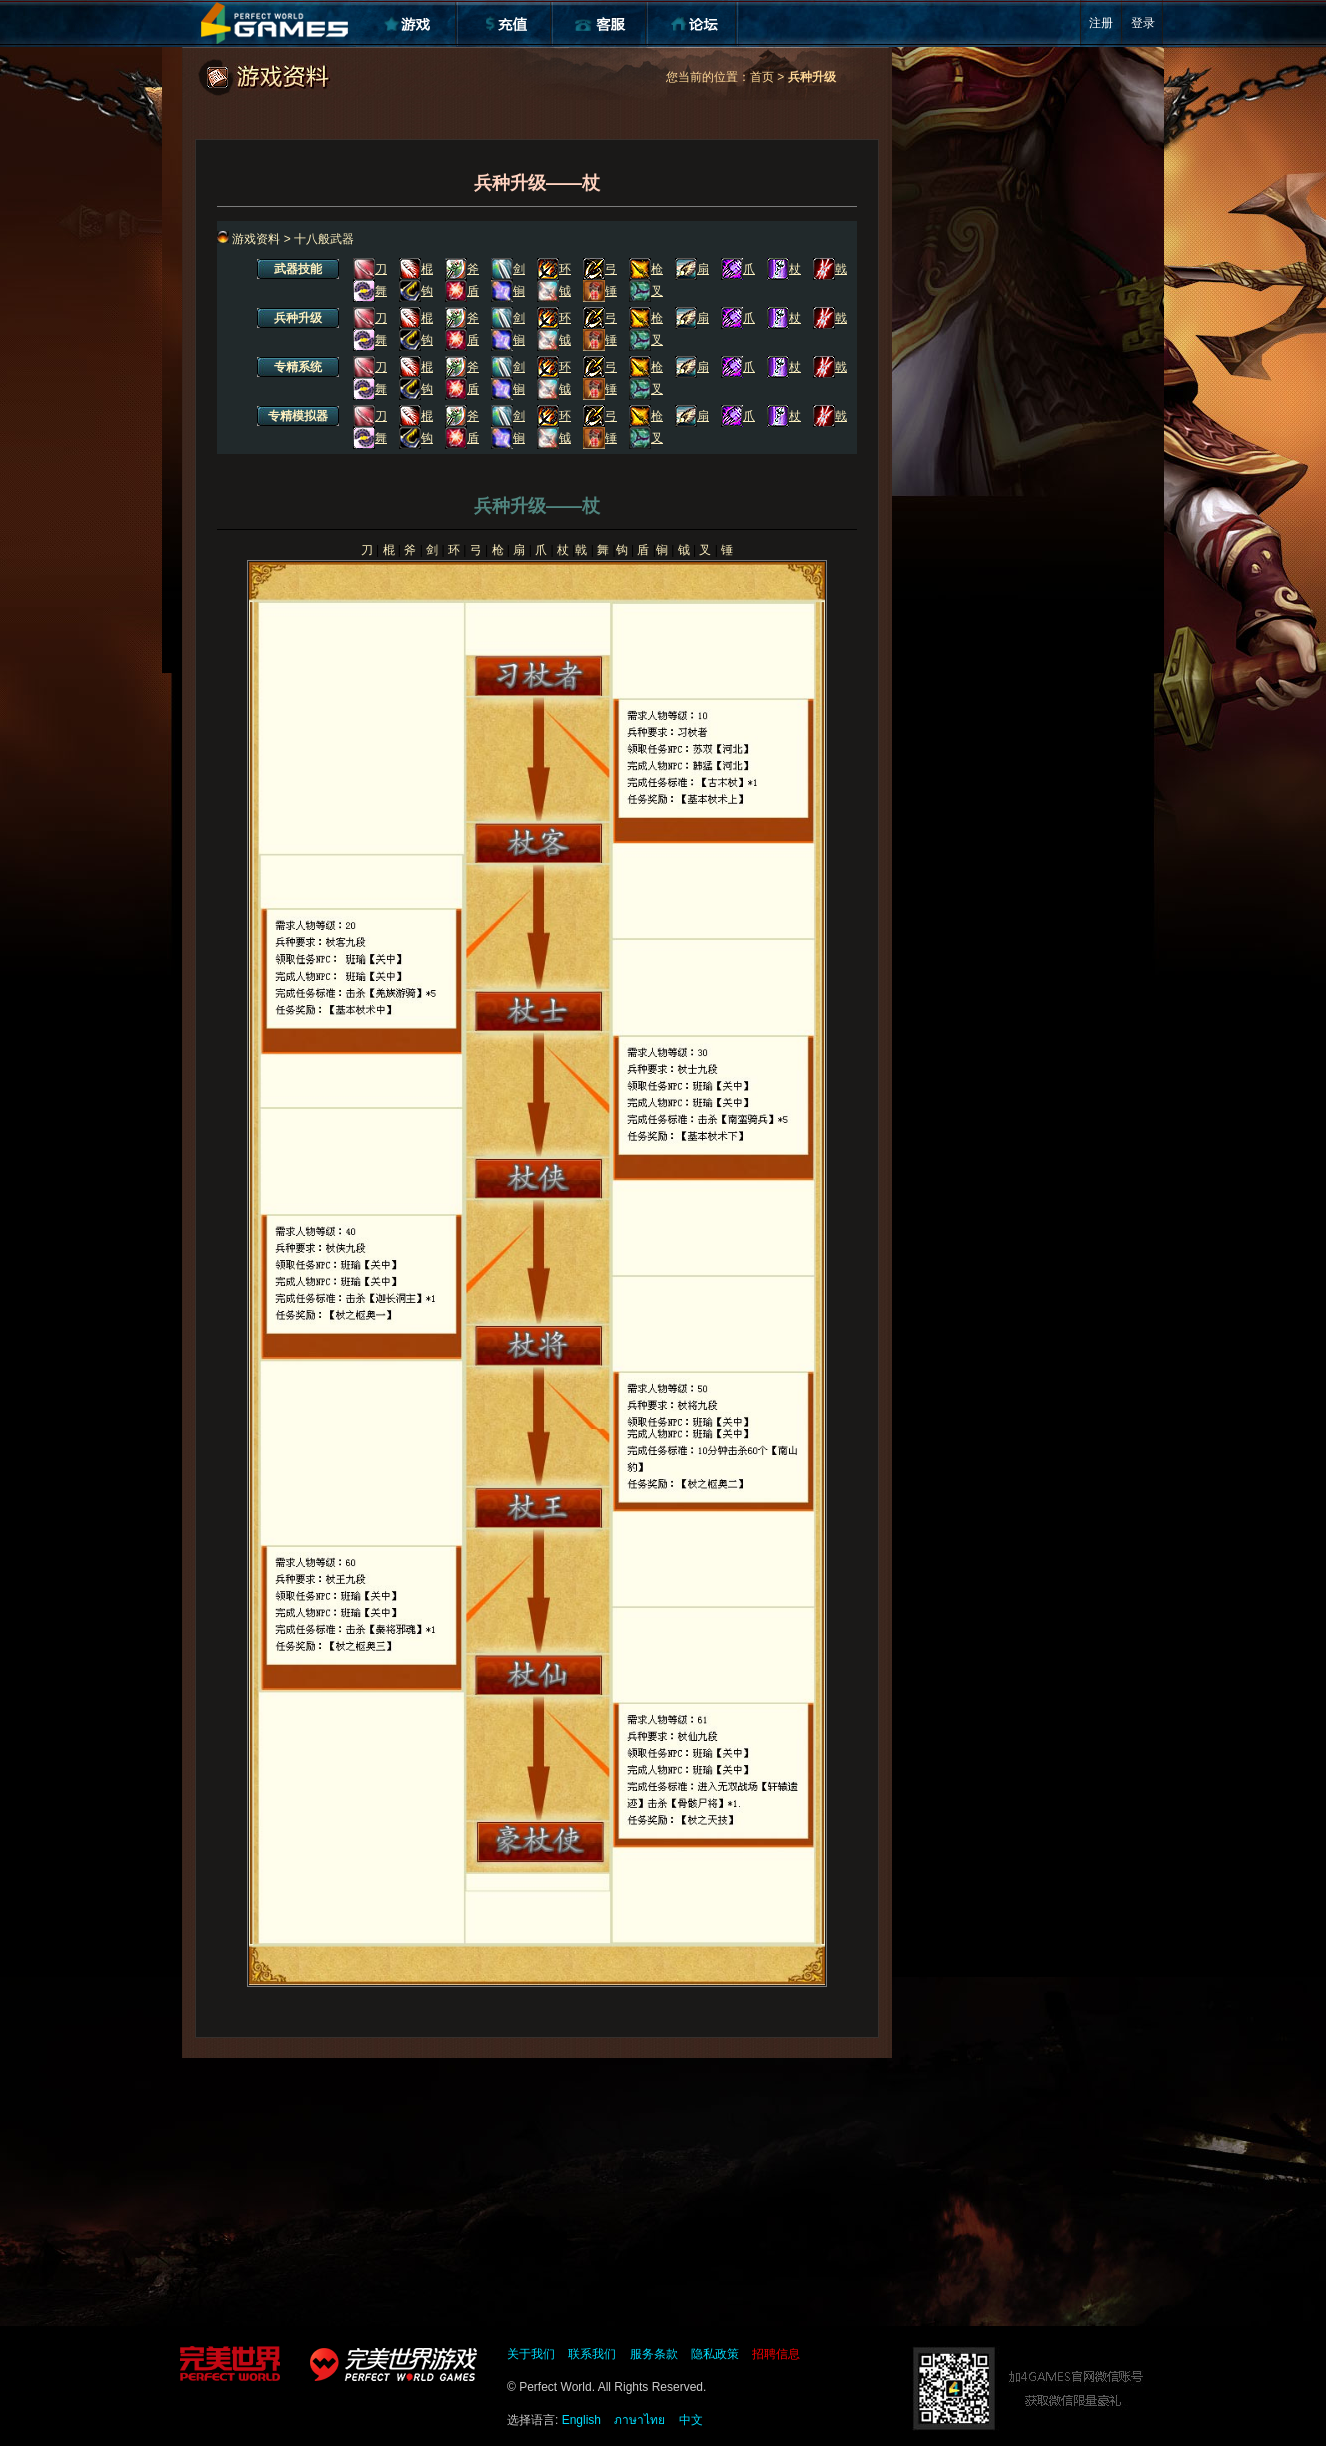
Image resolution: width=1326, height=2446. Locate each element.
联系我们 (592, 2354)
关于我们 (531, 2354)
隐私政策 (715, 2354)
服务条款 (654, 2354)
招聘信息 (776, 2354)
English (581, 2420)
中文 (691, 2420)
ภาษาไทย (639, 2420)
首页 (762, 77)
